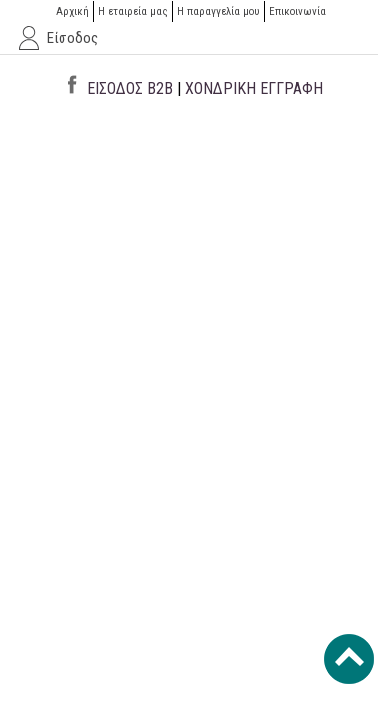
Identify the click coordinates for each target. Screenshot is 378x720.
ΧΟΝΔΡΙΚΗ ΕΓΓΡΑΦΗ (254, 88)
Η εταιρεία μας (133, 11)
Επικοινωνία (297, 11)
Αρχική (72, 11)
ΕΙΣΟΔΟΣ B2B (130, 88)
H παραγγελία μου (218, 11)
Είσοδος (72, 38)
